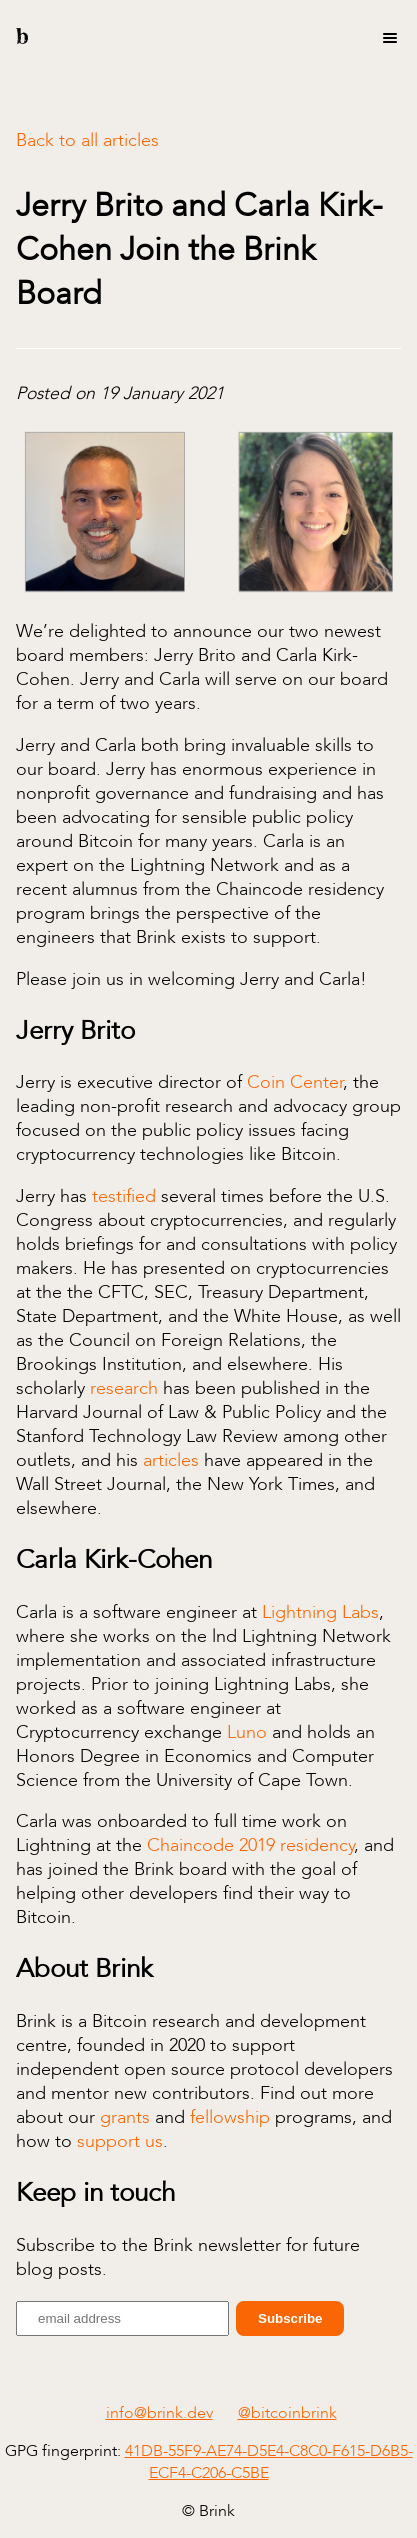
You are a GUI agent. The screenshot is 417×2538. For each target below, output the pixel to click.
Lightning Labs (320, 1612)
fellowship (230, 2117)
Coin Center (295, 1082)
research (124, 1388)
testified (124, 1196)
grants (125, 2117)
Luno (247, 1732)
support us (120, 2141)
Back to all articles (87, 140)
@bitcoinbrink (287, 2413)
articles (171, 1460)
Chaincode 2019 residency (250, 1845)
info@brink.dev (159, 2413)
